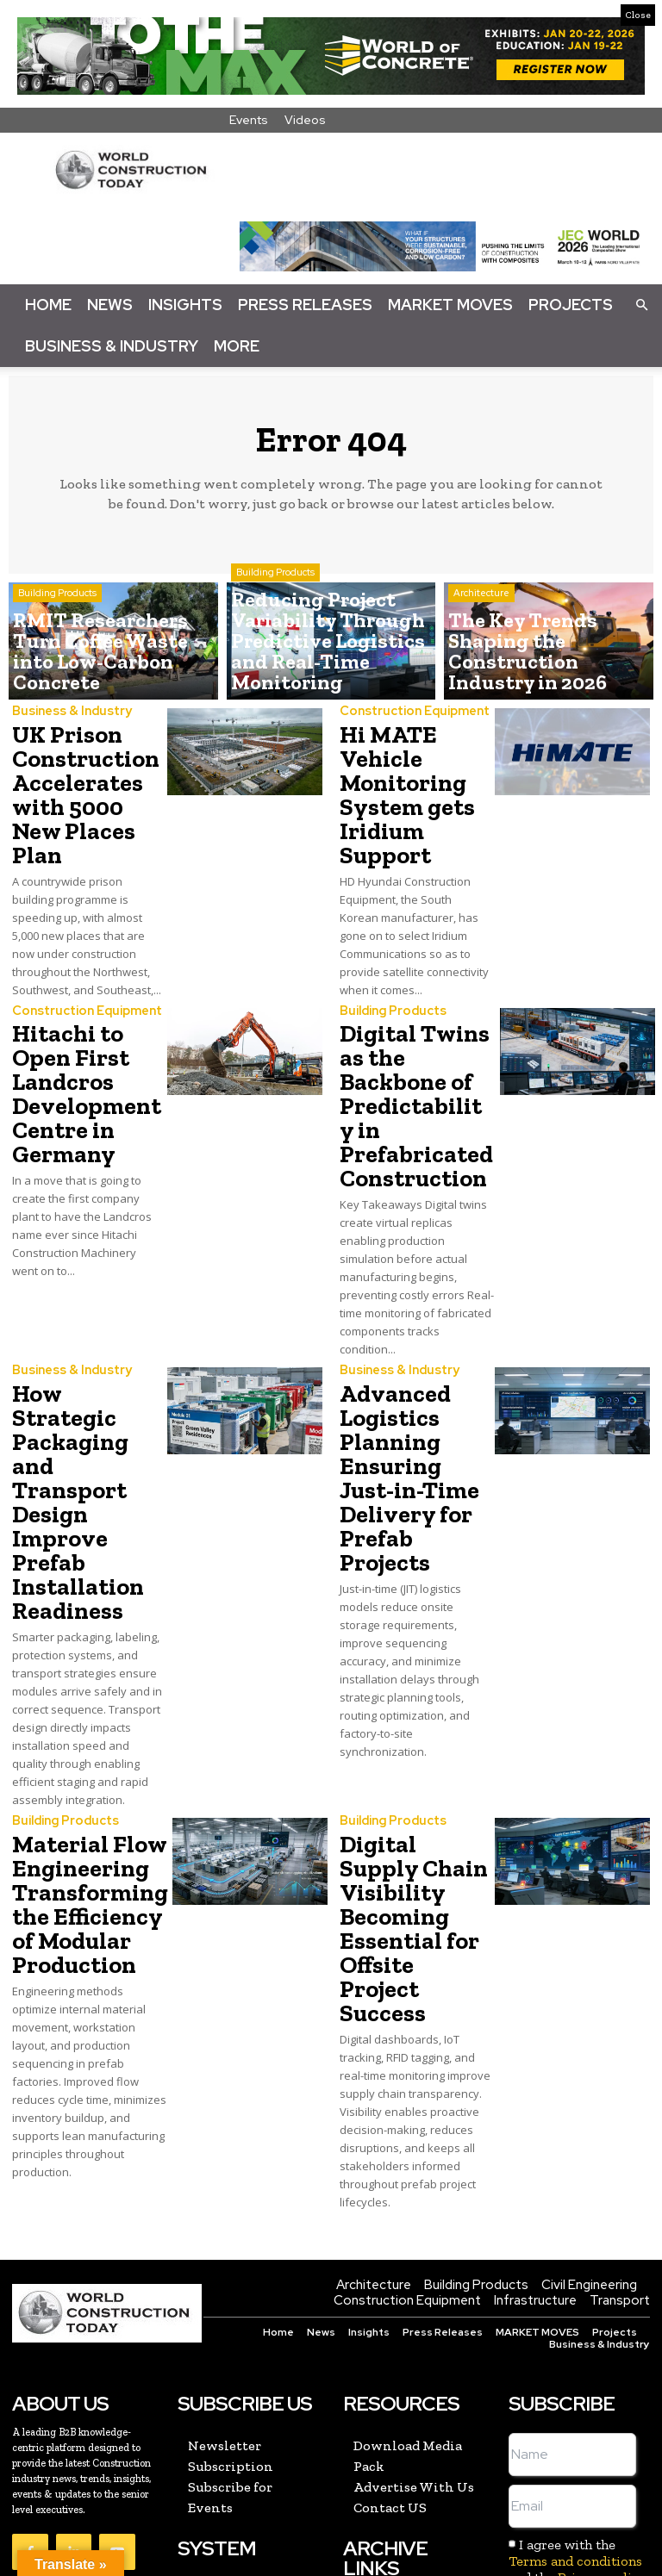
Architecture (481, 636)
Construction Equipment (410, 712)
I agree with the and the (577, 2364)
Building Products (57, 636)
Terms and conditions (575, 2364)
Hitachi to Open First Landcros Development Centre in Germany (76, 1062)
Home (48, 304)
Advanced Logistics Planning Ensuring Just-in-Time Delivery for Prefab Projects (412, 1406)
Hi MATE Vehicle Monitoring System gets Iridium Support (399, 784)
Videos (305, 120)
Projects (570, 304)
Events (248, 120)
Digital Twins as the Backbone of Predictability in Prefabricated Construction (408, 1072)
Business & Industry (111, 346)
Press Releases (305, 304)
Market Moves (450, 304)
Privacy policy (602, 2381)
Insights (185, 304)
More (236, 346)
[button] (641, 304)
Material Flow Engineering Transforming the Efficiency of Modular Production (80, 1748)
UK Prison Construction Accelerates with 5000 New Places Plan (84, 774)
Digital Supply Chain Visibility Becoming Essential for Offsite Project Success (410, 1758)
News (110, 304)
